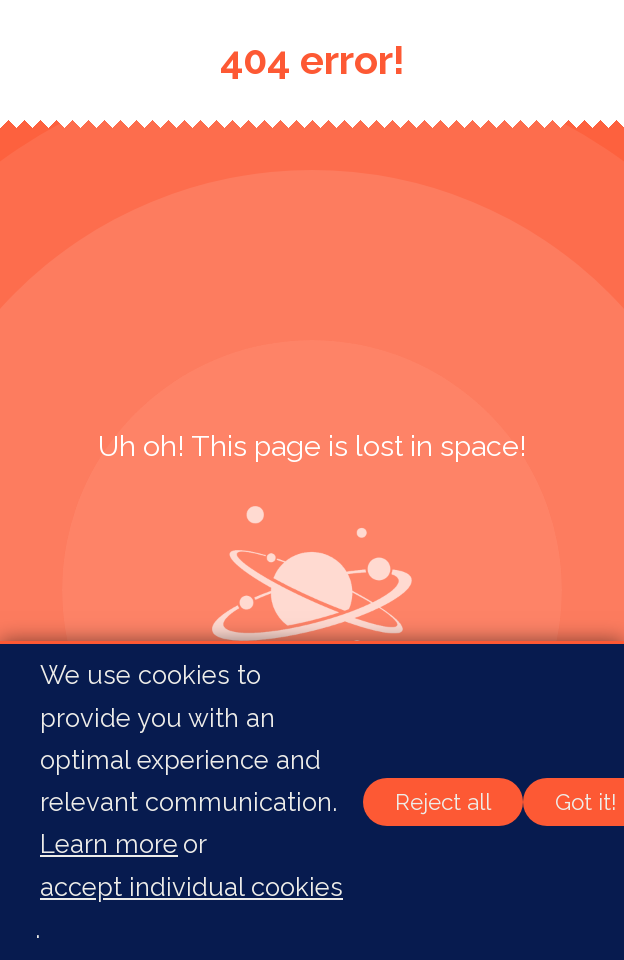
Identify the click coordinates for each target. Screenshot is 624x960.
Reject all (443, 802)
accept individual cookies (191, 887)
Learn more (109, 844)
